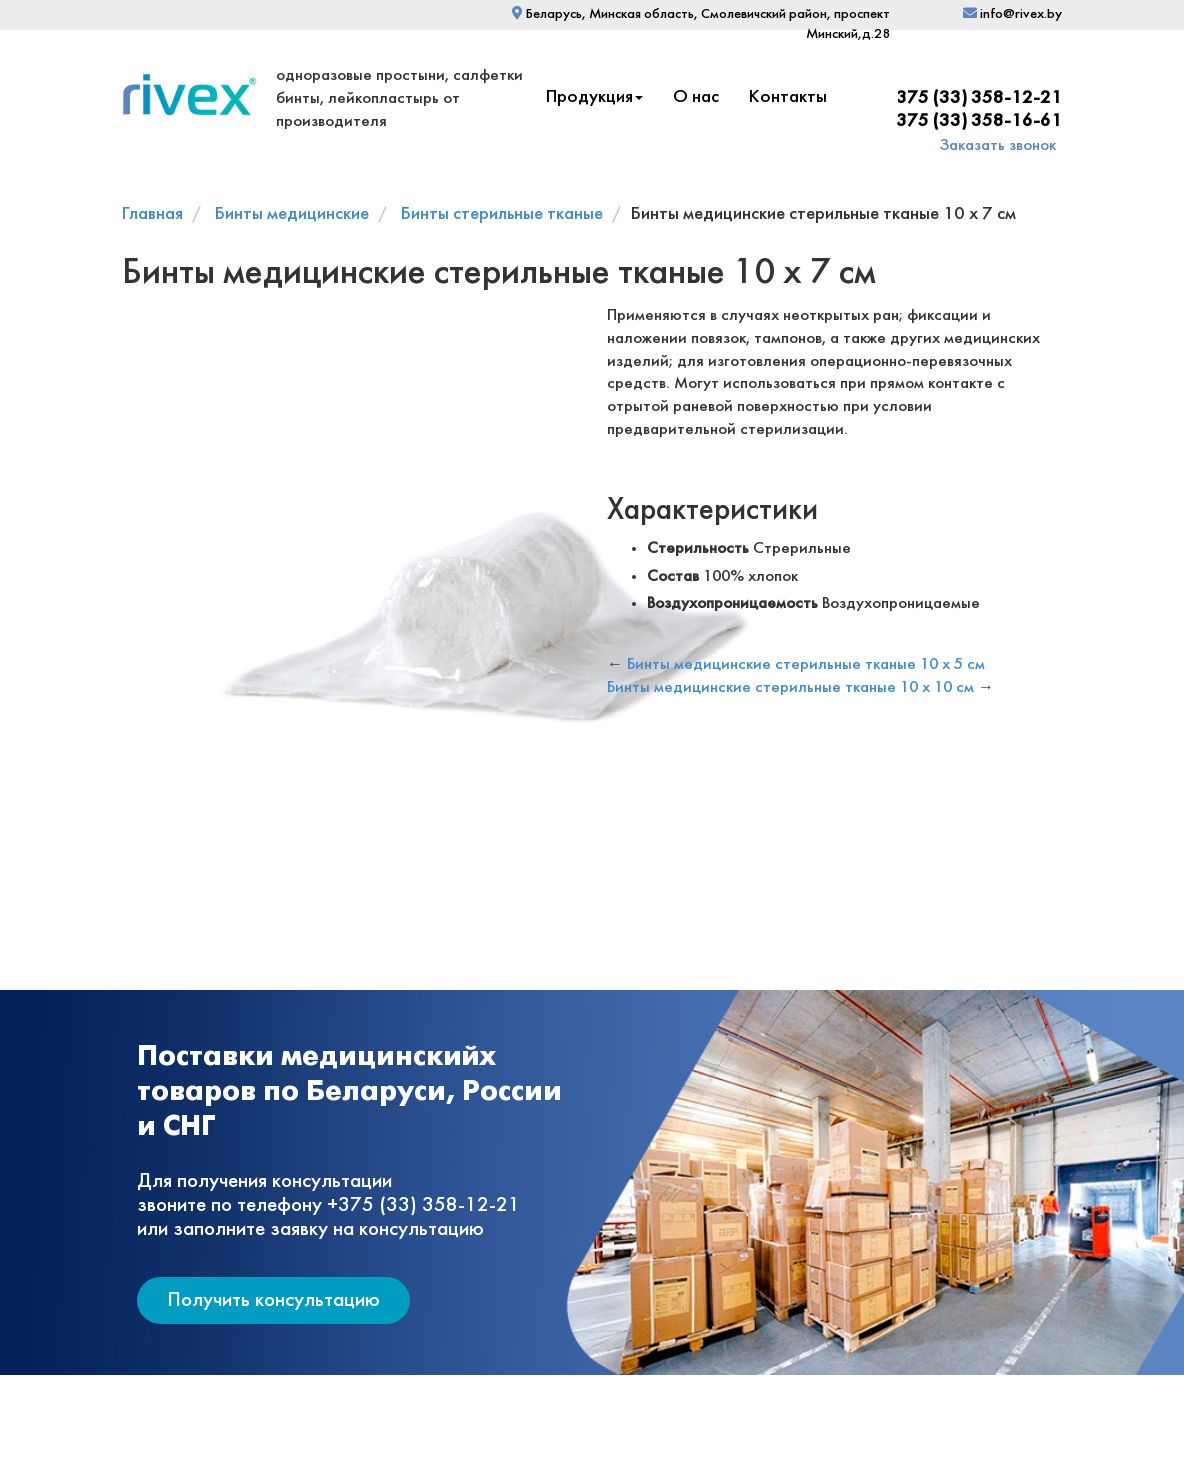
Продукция (594, 97)
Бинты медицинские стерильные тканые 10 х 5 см (806, 664)
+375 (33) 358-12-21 (974, 98)
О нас (696, 97)
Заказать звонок (998, 145)
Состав (673, 576)
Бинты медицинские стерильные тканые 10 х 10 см (790, 687)
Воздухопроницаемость (732, 603)
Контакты (788, 97)
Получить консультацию (273, 1300)
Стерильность (698, 548)
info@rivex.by (1012, 14)
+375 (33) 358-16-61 (974, 121)
